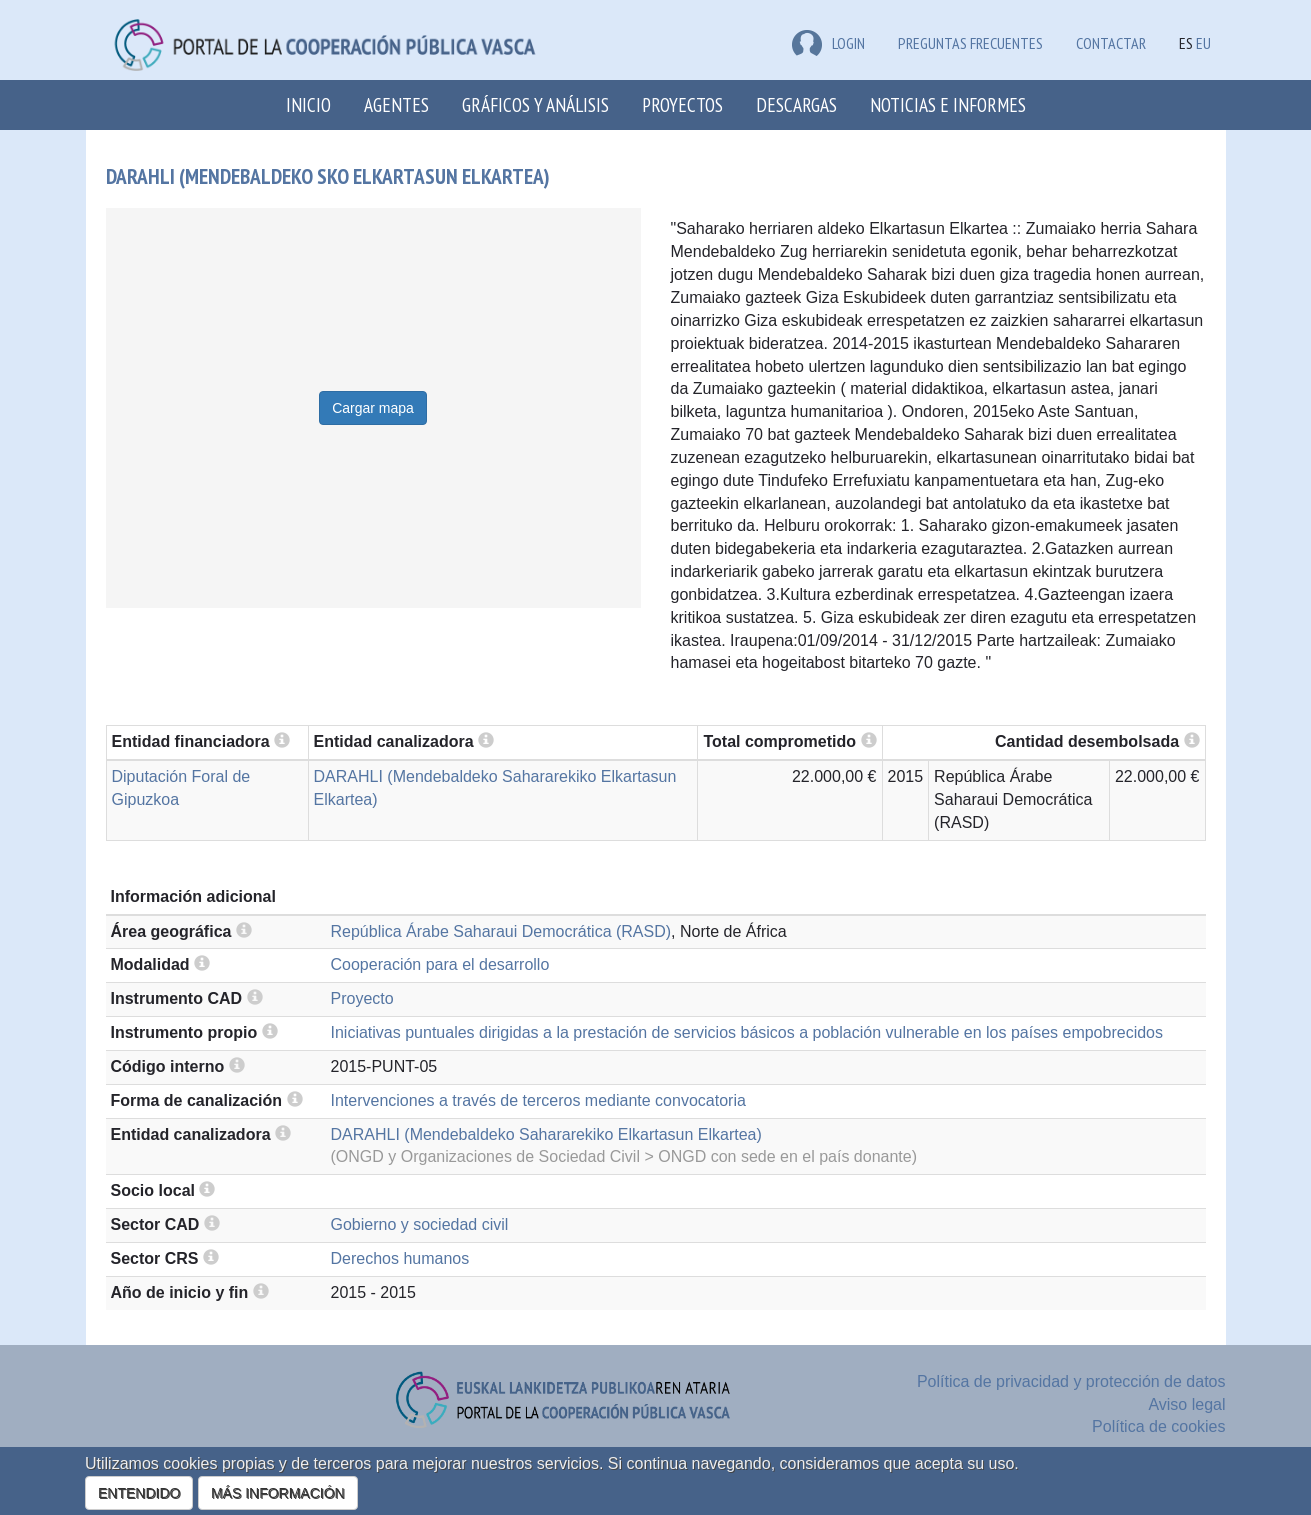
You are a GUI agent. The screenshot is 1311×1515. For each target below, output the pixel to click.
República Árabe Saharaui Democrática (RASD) (501, 931)
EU (1203, 43)
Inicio (308, 104)
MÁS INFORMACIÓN (278, 1493)
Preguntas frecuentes (970, 43)
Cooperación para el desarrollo (440, 964)
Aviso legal (1186, 1404)
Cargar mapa (373, 408)
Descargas (796, 104)
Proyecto (362, 998)
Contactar (1111, 43)
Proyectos (682, 104)
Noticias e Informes (948, 104)
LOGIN (828, 43)
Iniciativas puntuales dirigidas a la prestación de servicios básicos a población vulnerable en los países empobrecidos (747, 1032)
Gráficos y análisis (535, 104)
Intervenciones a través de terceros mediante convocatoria (538, 1100)
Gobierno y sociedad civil (420, 1224)
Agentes (396, 104)
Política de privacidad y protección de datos (1071, 1381)
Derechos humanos (400, 1258)
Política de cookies (1158, 1426)
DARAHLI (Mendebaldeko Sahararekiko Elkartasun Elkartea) (546, 1134)
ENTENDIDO (139, 1493)
